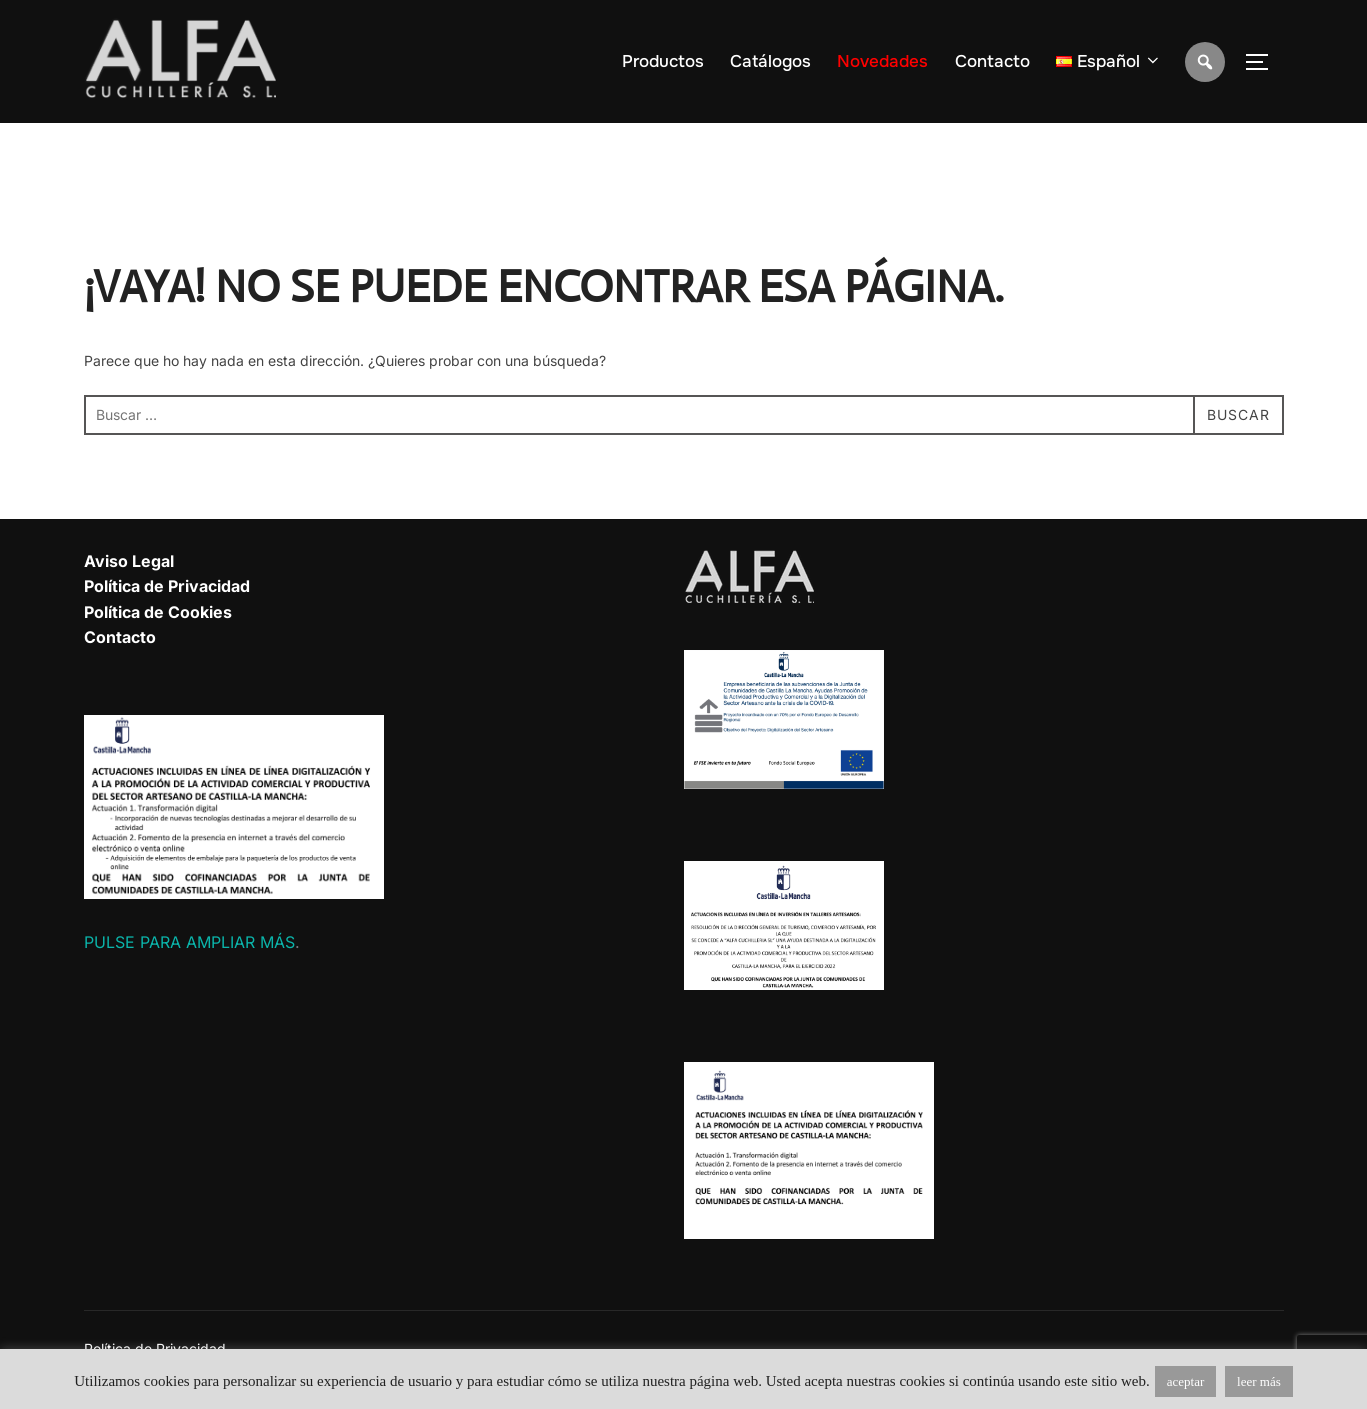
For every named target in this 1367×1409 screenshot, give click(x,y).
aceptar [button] (1186, 1381)
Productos (663, 61)
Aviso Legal (129, 561)
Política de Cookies (158, 612)
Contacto (992, 61)
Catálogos (770, 61)
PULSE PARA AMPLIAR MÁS (189, 942)
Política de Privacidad (167, 586)
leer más (1259, 1381)
